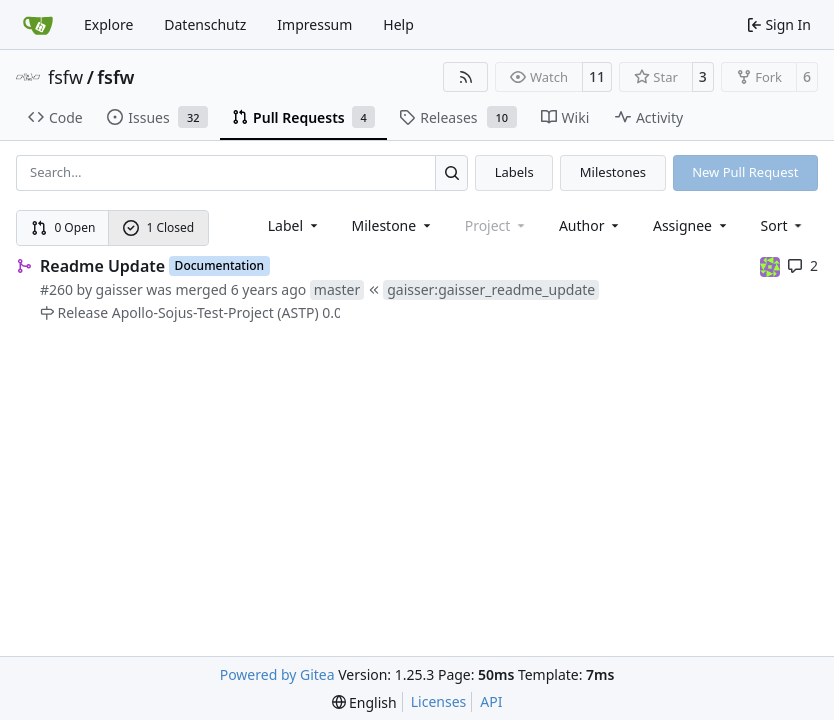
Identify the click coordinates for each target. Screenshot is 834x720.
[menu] (783, 225)
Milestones (613, 172)
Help (398, 24)
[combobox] (294, 225)
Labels (514, 172)
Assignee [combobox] (691, 225)
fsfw (65, 77)
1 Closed (159, 227)
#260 (56, 289)
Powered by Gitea (277, 674)
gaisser (119, 289)
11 (597, 76)
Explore (108, 24)
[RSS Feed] (466, 77)
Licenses (439, 701)
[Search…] (451, 172)
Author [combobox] (590, 225)
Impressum (314, 24)
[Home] (38, 25)
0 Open (63, 227)
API (491, 701)
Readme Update (102, 266)
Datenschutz (205, 24)
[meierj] (770, 265)
